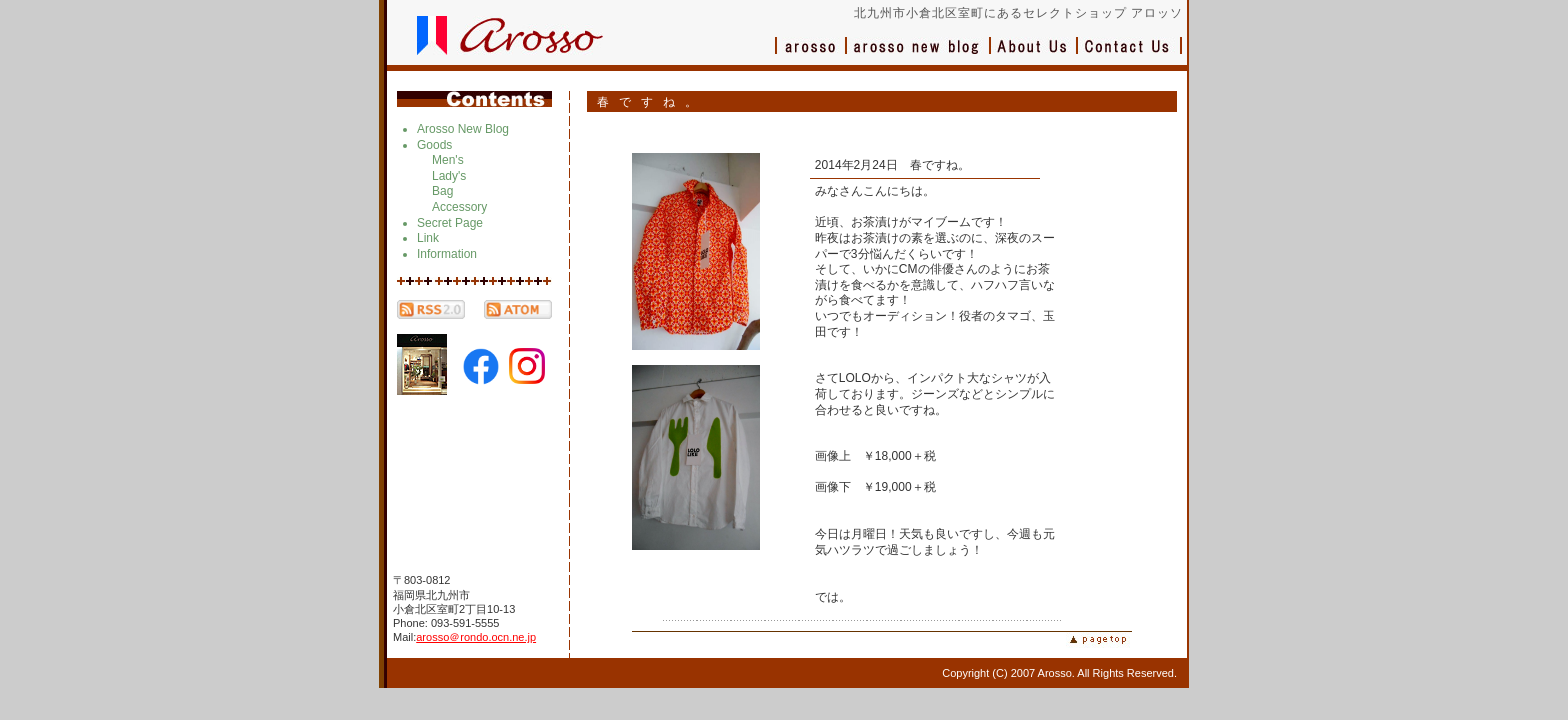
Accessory (459, 207)
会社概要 (1034, 55)
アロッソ (811, 55)
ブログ (919, 55)
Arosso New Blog (463, 129)
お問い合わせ (1130, 55)
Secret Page (450, 223)
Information (447, 254)
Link (428, 238)
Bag (442, 191)
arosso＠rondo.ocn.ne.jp (476, 637)
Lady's (449, 176)
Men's (448, 160)
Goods (434, 145)
